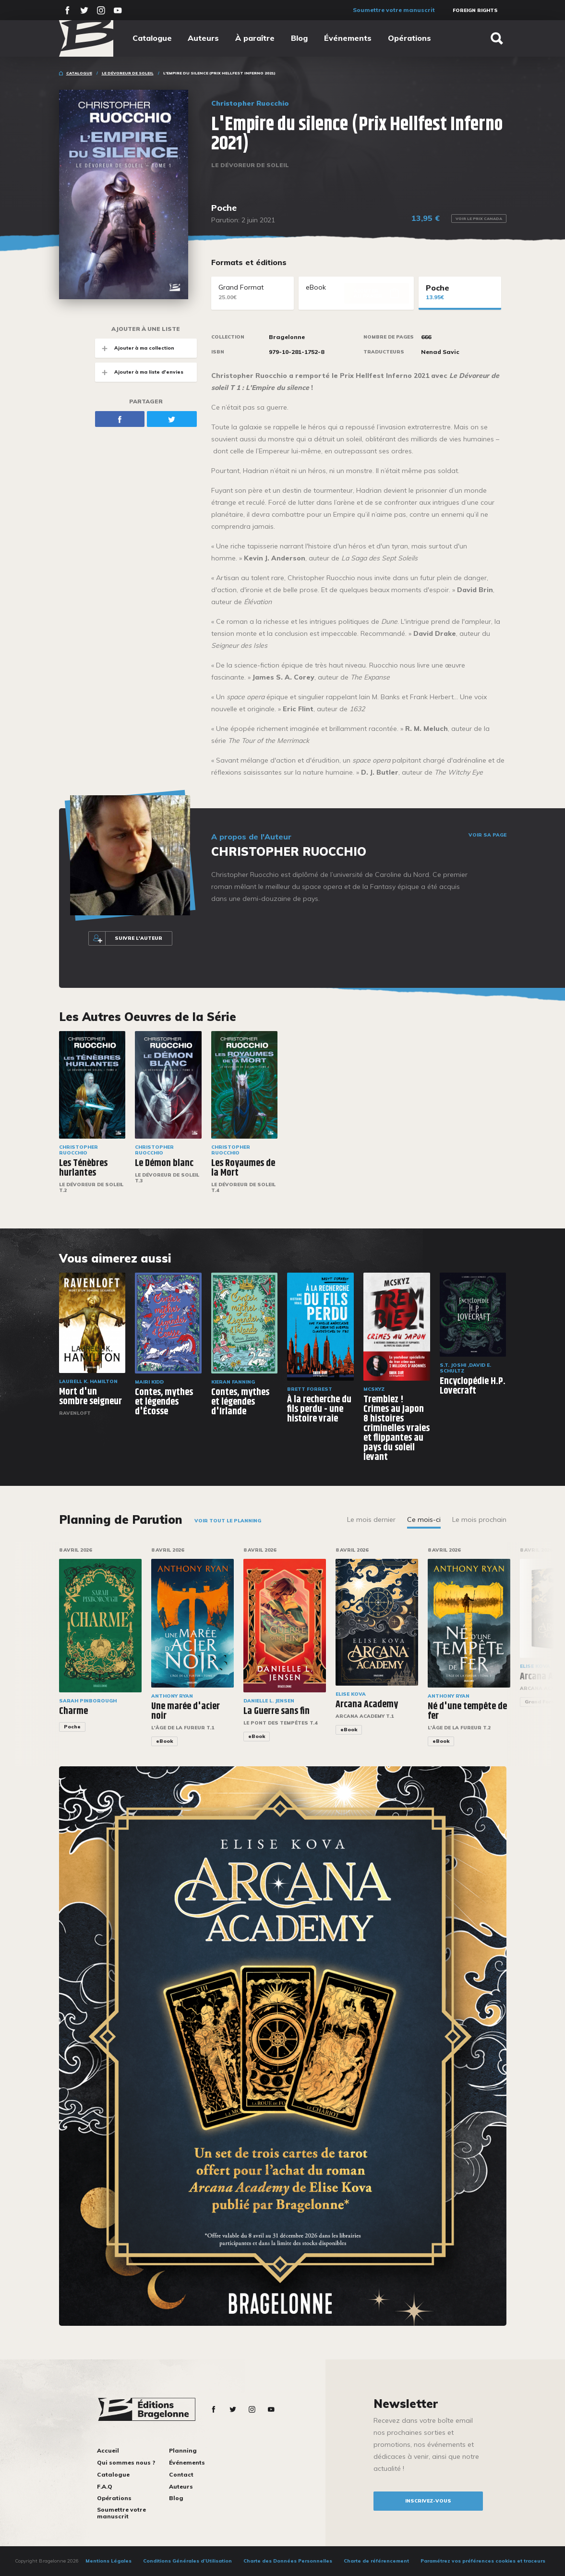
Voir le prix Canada (479, 218)
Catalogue (152, 38)
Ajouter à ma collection (134, 348)
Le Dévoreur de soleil (128, 73)
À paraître (255, 38)
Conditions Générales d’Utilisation (187, 2561)
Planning (183, 2450)
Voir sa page (487, 835)
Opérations (409, 38)
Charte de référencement (376, 2561)
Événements (348, 38)
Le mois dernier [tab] (371, 1519)
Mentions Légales (108, 2561)
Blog (299, 38)
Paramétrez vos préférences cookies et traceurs (483, 2561)
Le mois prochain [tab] (479, 1519)
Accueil (108, 2450)
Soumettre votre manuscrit (394, 9)
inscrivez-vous (428, 2501)
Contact (181, 2474)
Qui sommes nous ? (126, 2462)
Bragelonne (287, 337)
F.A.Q (104, 2486)
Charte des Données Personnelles (287, 2561)
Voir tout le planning (227, 1521)
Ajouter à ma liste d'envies (139, 372)
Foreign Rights (475, 10)
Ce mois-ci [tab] (424, 1519)
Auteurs (203, 38)
